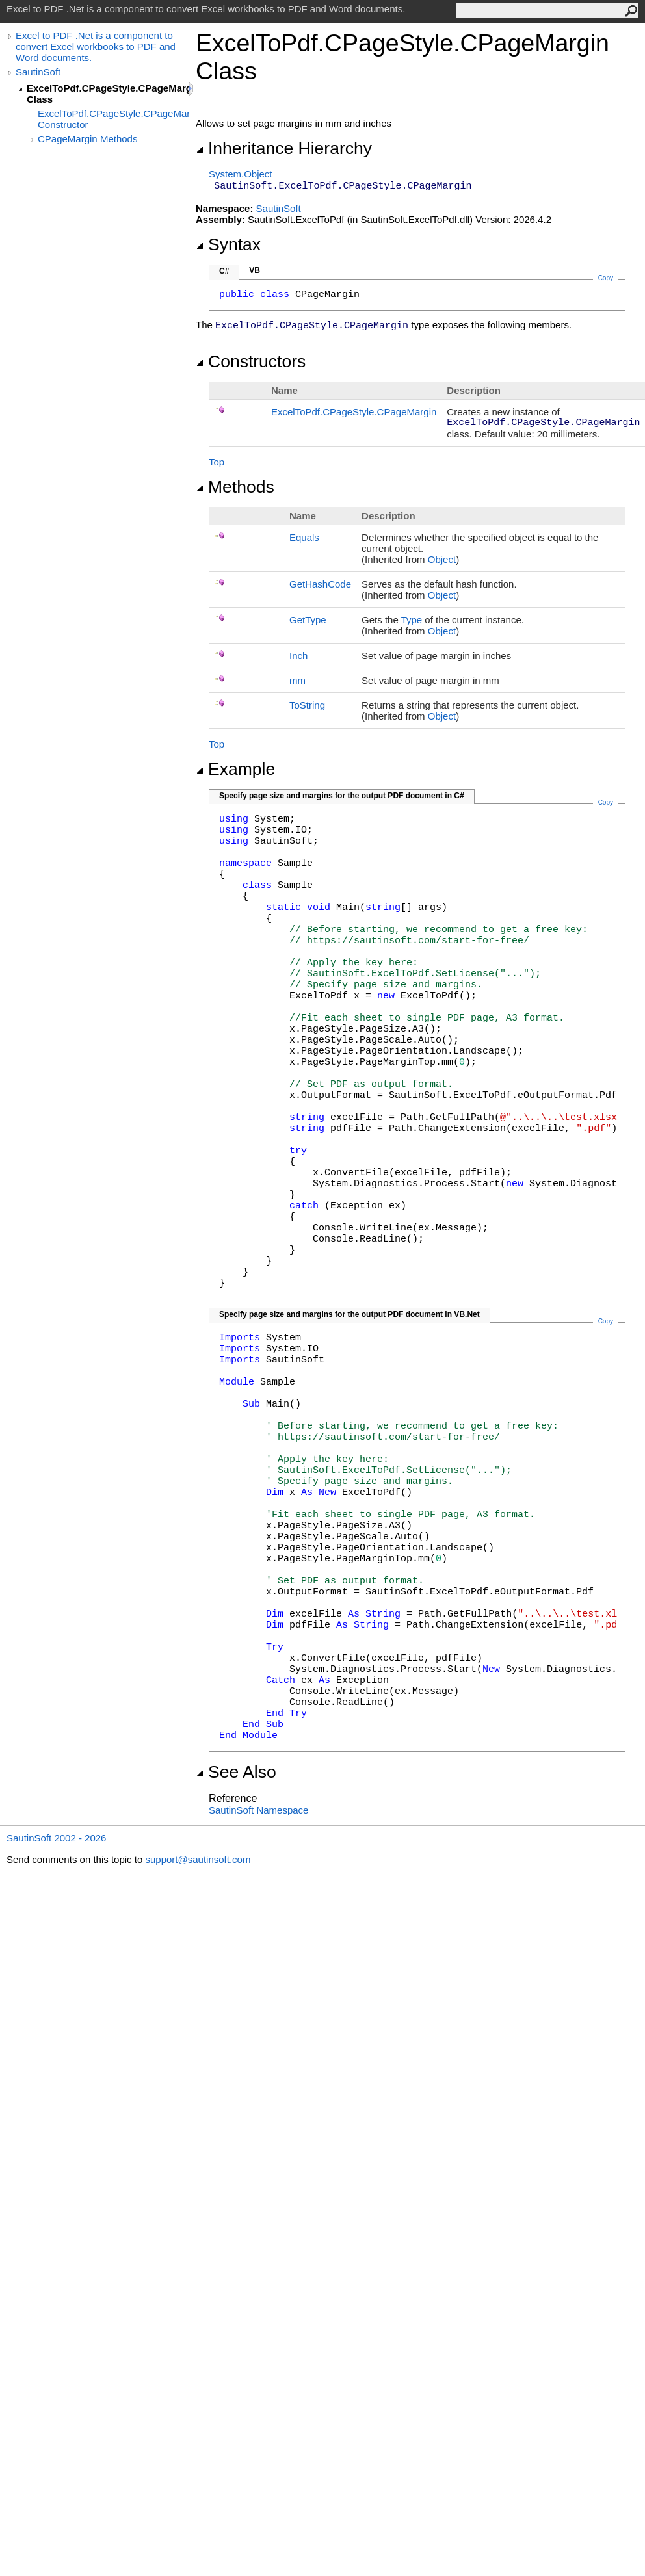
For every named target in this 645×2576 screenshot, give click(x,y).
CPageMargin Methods (87, 138)
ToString (307, 704)
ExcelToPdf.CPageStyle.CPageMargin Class (108, 94)
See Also (236, 1772)
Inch (298, 655)
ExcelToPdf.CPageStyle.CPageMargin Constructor (113, 119)
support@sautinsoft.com (197, 1859)
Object (442, 559)
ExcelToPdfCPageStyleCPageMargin (353, 411)
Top (216, 461)
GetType (307, 619)
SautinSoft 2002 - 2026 (56, 1837)
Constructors (251, 361)
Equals (304, 537)
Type (412, 619)
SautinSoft (38, 71)
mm (297, 680)
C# (224, 271)
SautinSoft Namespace (258, 1809)
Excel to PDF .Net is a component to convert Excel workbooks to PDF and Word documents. (96, 46)
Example (235, 769)
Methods (235, 487)
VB (254, 270)
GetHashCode (320, 584)
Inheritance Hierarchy (284, 148)
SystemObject (240, 173)
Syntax (228, 244)
